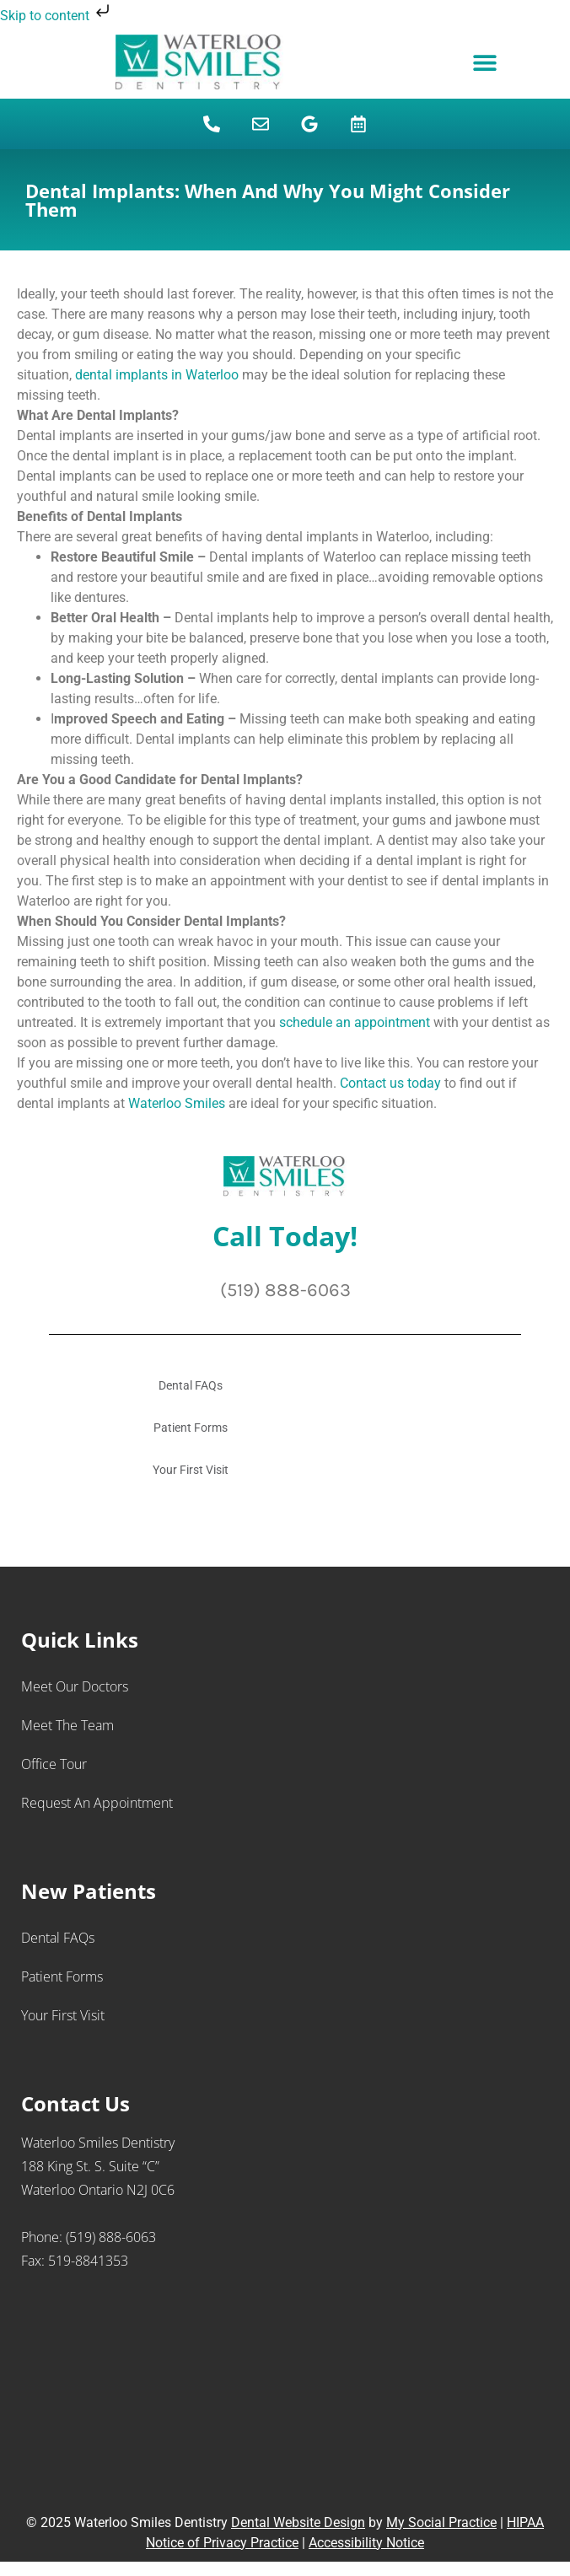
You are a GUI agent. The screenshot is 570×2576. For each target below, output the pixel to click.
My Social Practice (441, 2522)
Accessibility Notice (366, 2543)
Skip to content (56, 16)
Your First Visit (191, 1469)
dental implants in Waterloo (157, 375)
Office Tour (54, 1764)
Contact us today (392, 1083)
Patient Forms (190, 1427)
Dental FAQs (191, 1385)
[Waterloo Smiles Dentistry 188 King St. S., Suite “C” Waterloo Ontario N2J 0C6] (285, 2399)
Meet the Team (67, 1725)
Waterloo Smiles (176, 1103)
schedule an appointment (354, 1022)
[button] (484, 63)
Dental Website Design (298, 2522)
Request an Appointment (97, 1803)
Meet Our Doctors (74, 1686)
